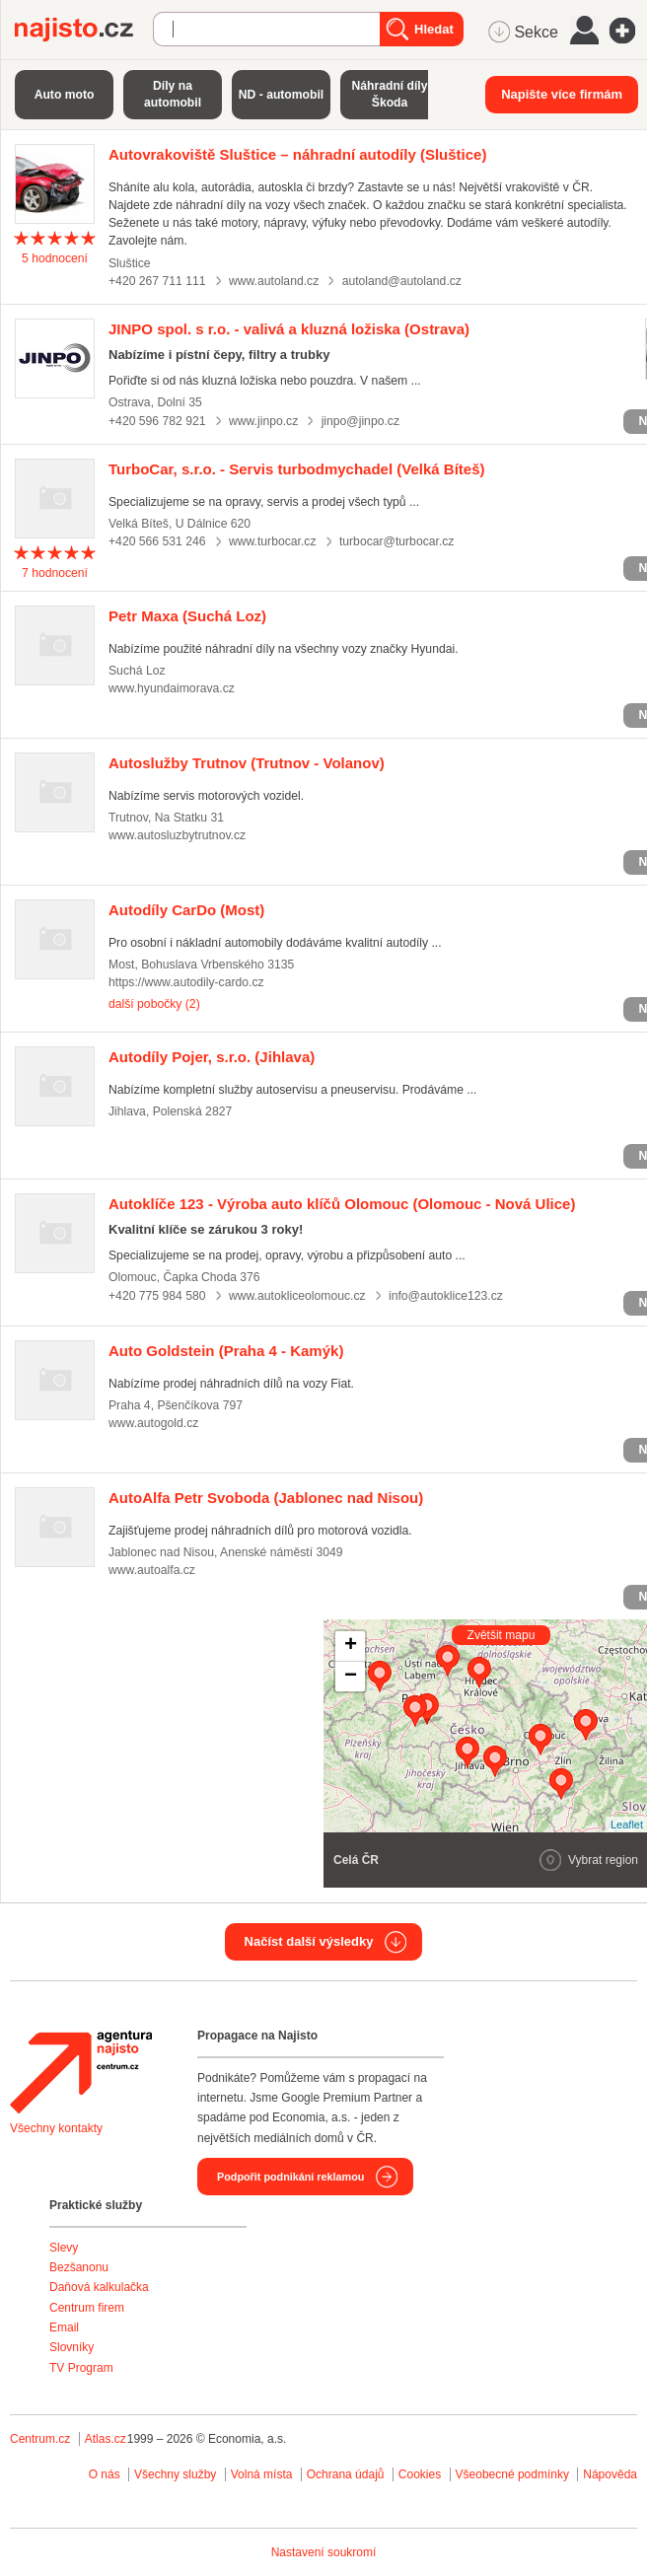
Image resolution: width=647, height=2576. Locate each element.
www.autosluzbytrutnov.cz (177, 835)
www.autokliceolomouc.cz (297, 1296)
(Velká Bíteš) (296, 469)
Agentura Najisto (81, 2072)
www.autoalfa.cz (151, 1570)
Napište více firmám (561, 94)
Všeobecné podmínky (512, 2474)
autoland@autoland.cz (402, 281)
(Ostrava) (288, 329)
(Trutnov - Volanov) (246, 762)
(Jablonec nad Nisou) (265, 1497)
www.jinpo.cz (263, 421)
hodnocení (55, 258)
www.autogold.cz (153, 1423)
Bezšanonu (78, 2267)
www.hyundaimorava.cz (171, 688)
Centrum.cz (40, 2439)
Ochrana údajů (346, 2474)
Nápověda (610, 2474)
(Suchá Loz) (187, 616)
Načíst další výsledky (309, 1941)
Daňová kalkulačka (99, 2287)
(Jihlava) (211, 1056)
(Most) (186, 909)
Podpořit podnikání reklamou (290, 2176)
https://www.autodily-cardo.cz (186, 982)
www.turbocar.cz (273, 541)
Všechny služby (177, 2474)
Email (64, 2327)
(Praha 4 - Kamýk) (225, 1350)
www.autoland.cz (274, 281)
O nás (104, 2474)
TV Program (81, 2368)
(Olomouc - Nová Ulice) (341, 1203)
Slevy (63, 2247)
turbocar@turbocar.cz (397, 541)
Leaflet (627, 1824)
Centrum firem (86, 2308)
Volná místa (262, 2474)
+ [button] (350, 1646)
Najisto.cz (84, 29)
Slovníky (71, 2347)
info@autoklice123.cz (446, 1296)
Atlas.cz (105, 2439)
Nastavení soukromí (324, 2552)
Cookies (419, 2474)
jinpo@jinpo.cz (360, 421)
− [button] (350, 1676)
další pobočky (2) (154, 1004)
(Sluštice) (297, 154)
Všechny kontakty (56, 2128)
